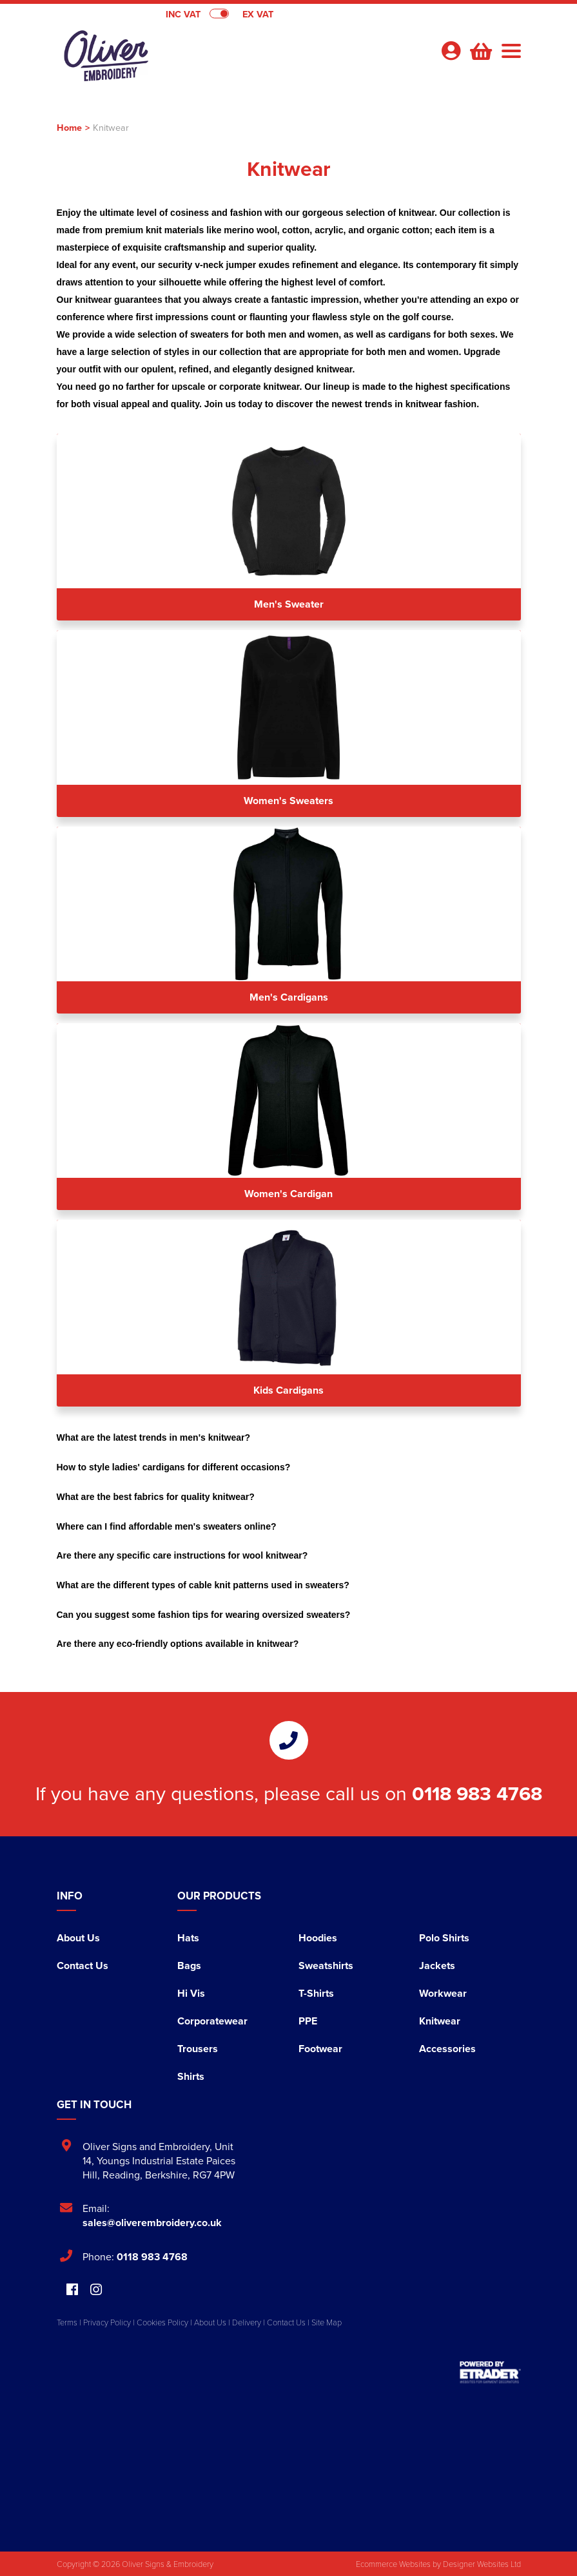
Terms (67, 2322)
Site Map (326, 2322)
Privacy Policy (107, 2322)
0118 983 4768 (477, 1793)
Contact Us (82, 1965)
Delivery (246, 2322)
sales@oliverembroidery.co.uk (152, 2222)
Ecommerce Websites (393, 2564)
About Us (78, 1937)
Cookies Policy (162, 2322)
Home (69, 127)
